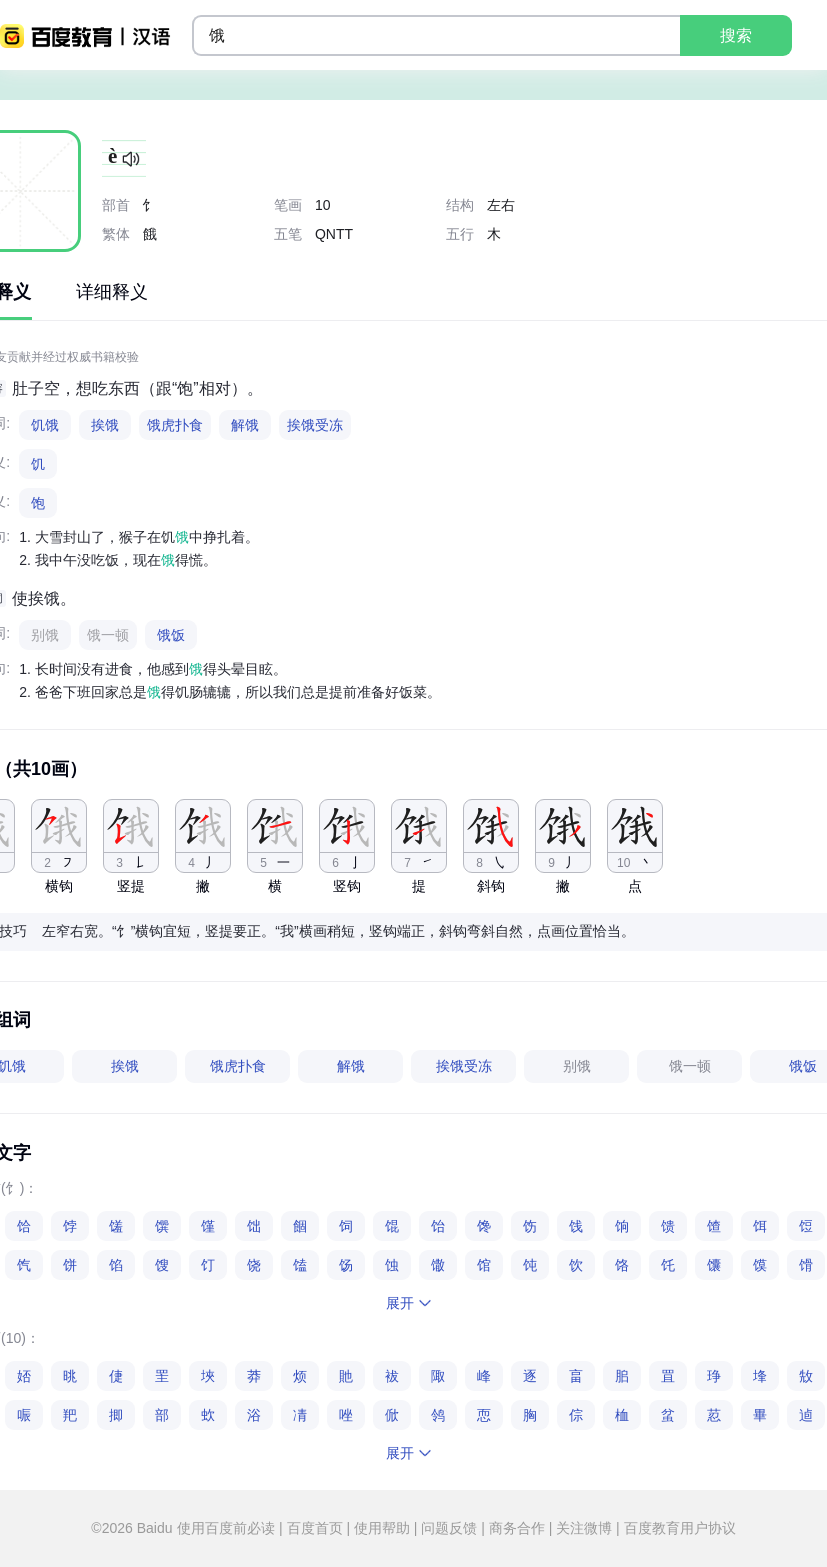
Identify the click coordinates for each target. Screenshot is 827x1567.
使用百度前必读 (228, 1528)
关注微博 (584, 1528)
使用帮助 (382, 1528)
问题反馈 (449, 1528)
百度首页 (315, 1528)
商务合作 (517, 1528)
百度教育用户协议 (678, 1528)
